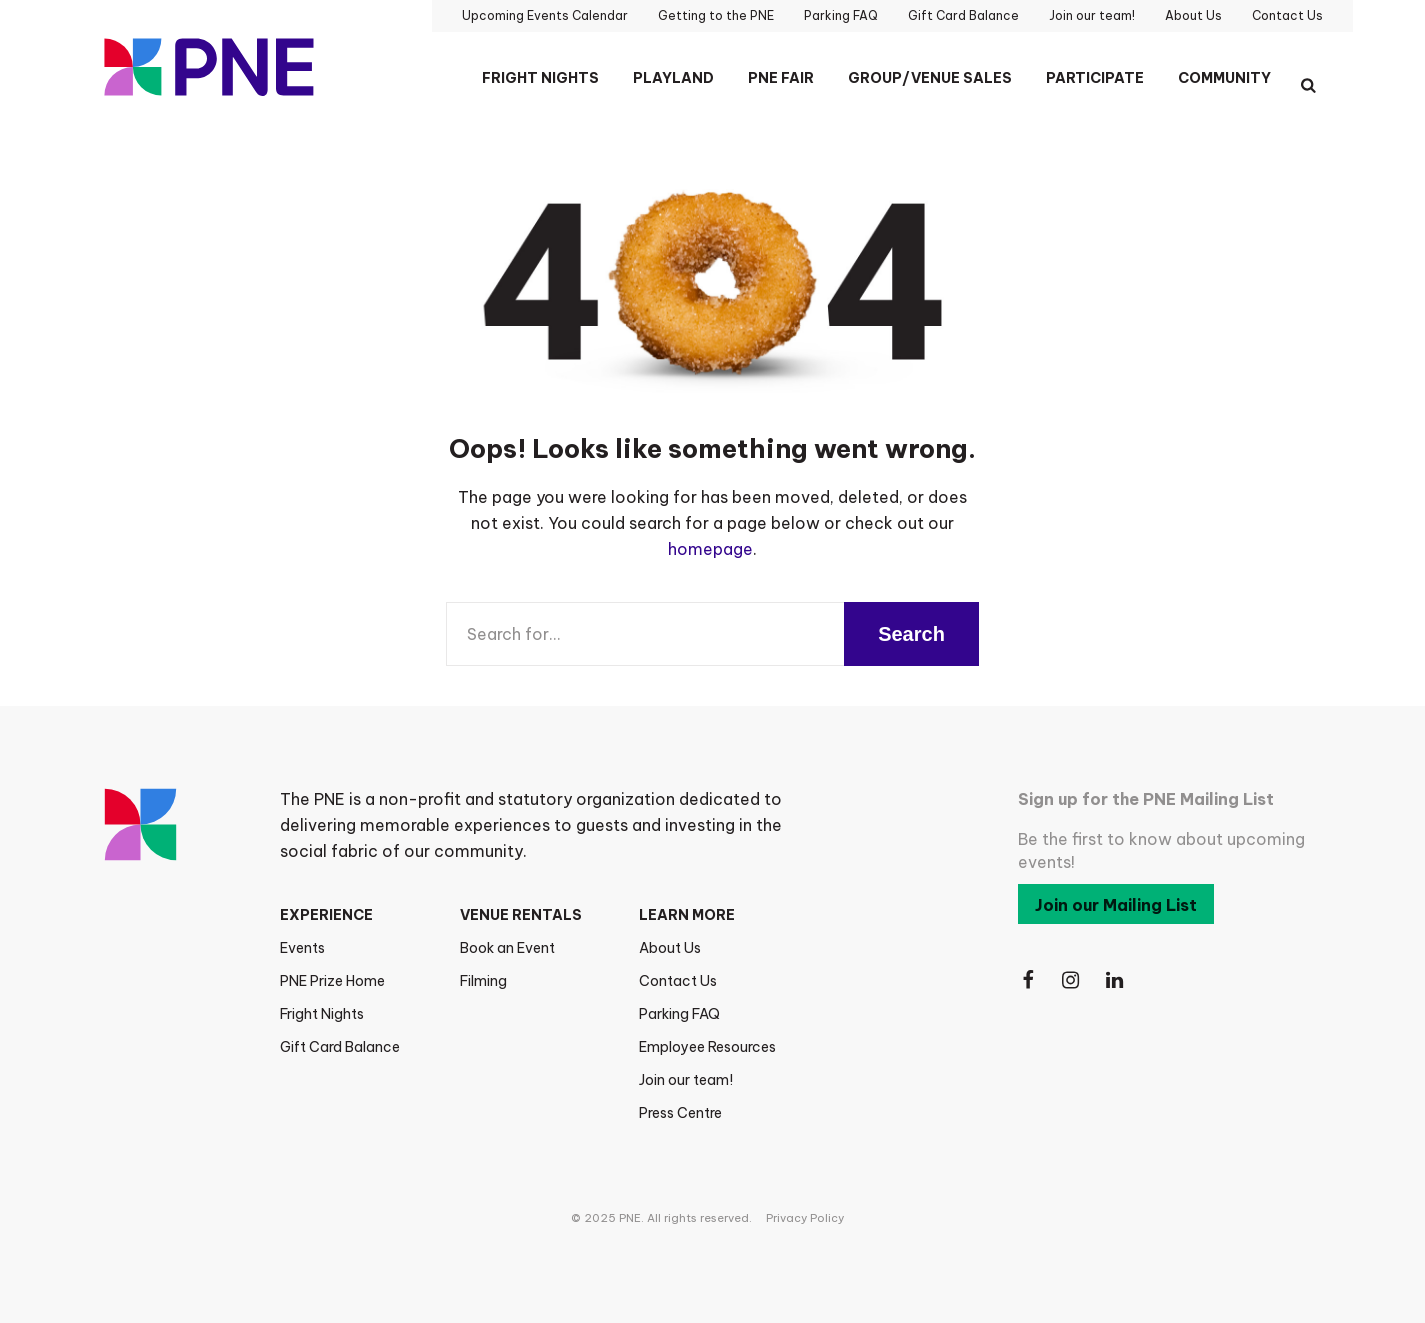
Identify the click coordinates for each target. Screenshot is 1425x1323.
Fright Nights (322, 1014)
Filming (483, 981)
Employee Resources (707, 1047)
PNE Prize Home (332, 981)
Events (302, 948)
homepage (710, 549)
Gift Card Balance (340, 1047)
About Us (670, 948)
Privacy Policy (805, 1218)
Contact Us (678, 981)
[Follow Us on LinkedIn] (1116, 980)
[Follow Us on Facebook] (1028, 980)
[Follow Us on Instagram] (1072, 980)
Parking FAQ (679, 1014)
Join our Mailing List (1116, 905)
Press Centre (680, 1113)
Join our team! (686, 1080)
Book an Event (507, 948)
